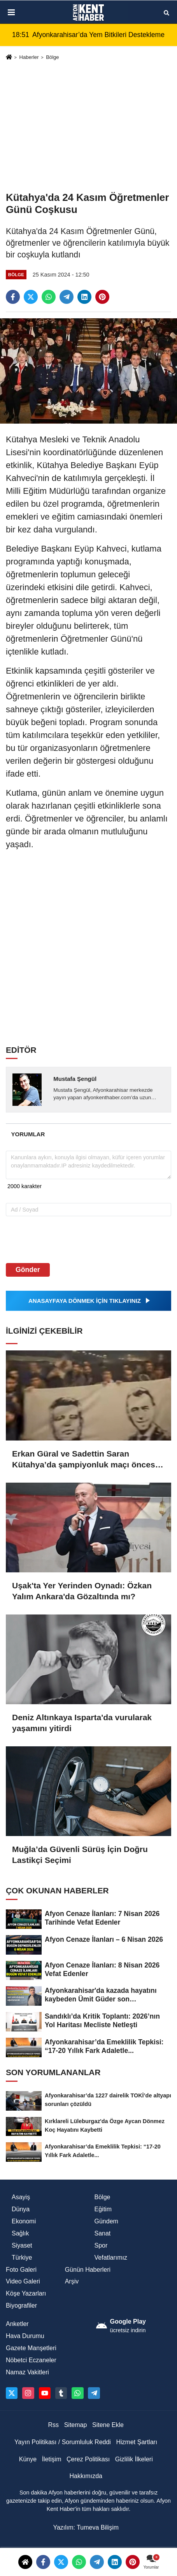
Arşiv (72, 2281)
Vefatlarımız (111, 2257)
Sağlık (20, 2233)
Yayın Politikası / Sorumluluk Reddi (62, 2442)
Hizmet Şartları (137, 2442)
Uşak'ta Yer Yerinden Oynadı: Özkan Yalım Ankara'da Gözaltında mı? (82, 1591)
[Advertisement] (88, 126)
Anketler (17, 2324)
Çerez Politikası (88, 2459)
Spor (101, 2245)
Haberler (29, 57)
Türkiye (22, 2257)
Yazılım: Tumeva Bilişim (86, 2527)
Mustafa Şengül (74, 1078)
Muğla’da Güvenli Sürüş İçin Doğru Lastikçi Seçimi (80, 1855)
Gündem (106, 2221)
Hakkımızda (85, 2476)
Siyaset (22, 2245)
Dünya (21, 2209)
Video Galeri (23, 2281)
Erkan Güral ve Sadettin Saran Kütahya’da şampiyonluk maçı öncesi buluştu (84, 1459)
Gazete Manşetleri (31, 2348)
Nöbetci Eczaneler (31, 2360)
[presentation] (55, 1239)
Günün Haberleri (87, 2269)
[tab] (28, 1134)
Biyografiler (21, 2305)
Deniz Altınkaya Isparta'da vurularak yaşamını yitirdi (82, 1723)
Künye (28, 2459)
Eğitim (103, 2209)
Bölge (52, 57)
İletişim (51, 2459)
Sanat (103, 2233)
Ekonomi (24, 2221)
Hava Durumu (25, 2336)
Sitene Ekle (108, 2425)
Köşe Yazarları (26, 2293)
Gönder (28, 1270)
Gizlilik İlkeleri (134, 2459)
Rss (53, 2425)
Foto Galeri (21, 2269)
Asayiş (21, 2197)
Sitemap (75, 2425)
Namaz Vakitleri (27, 2372)
